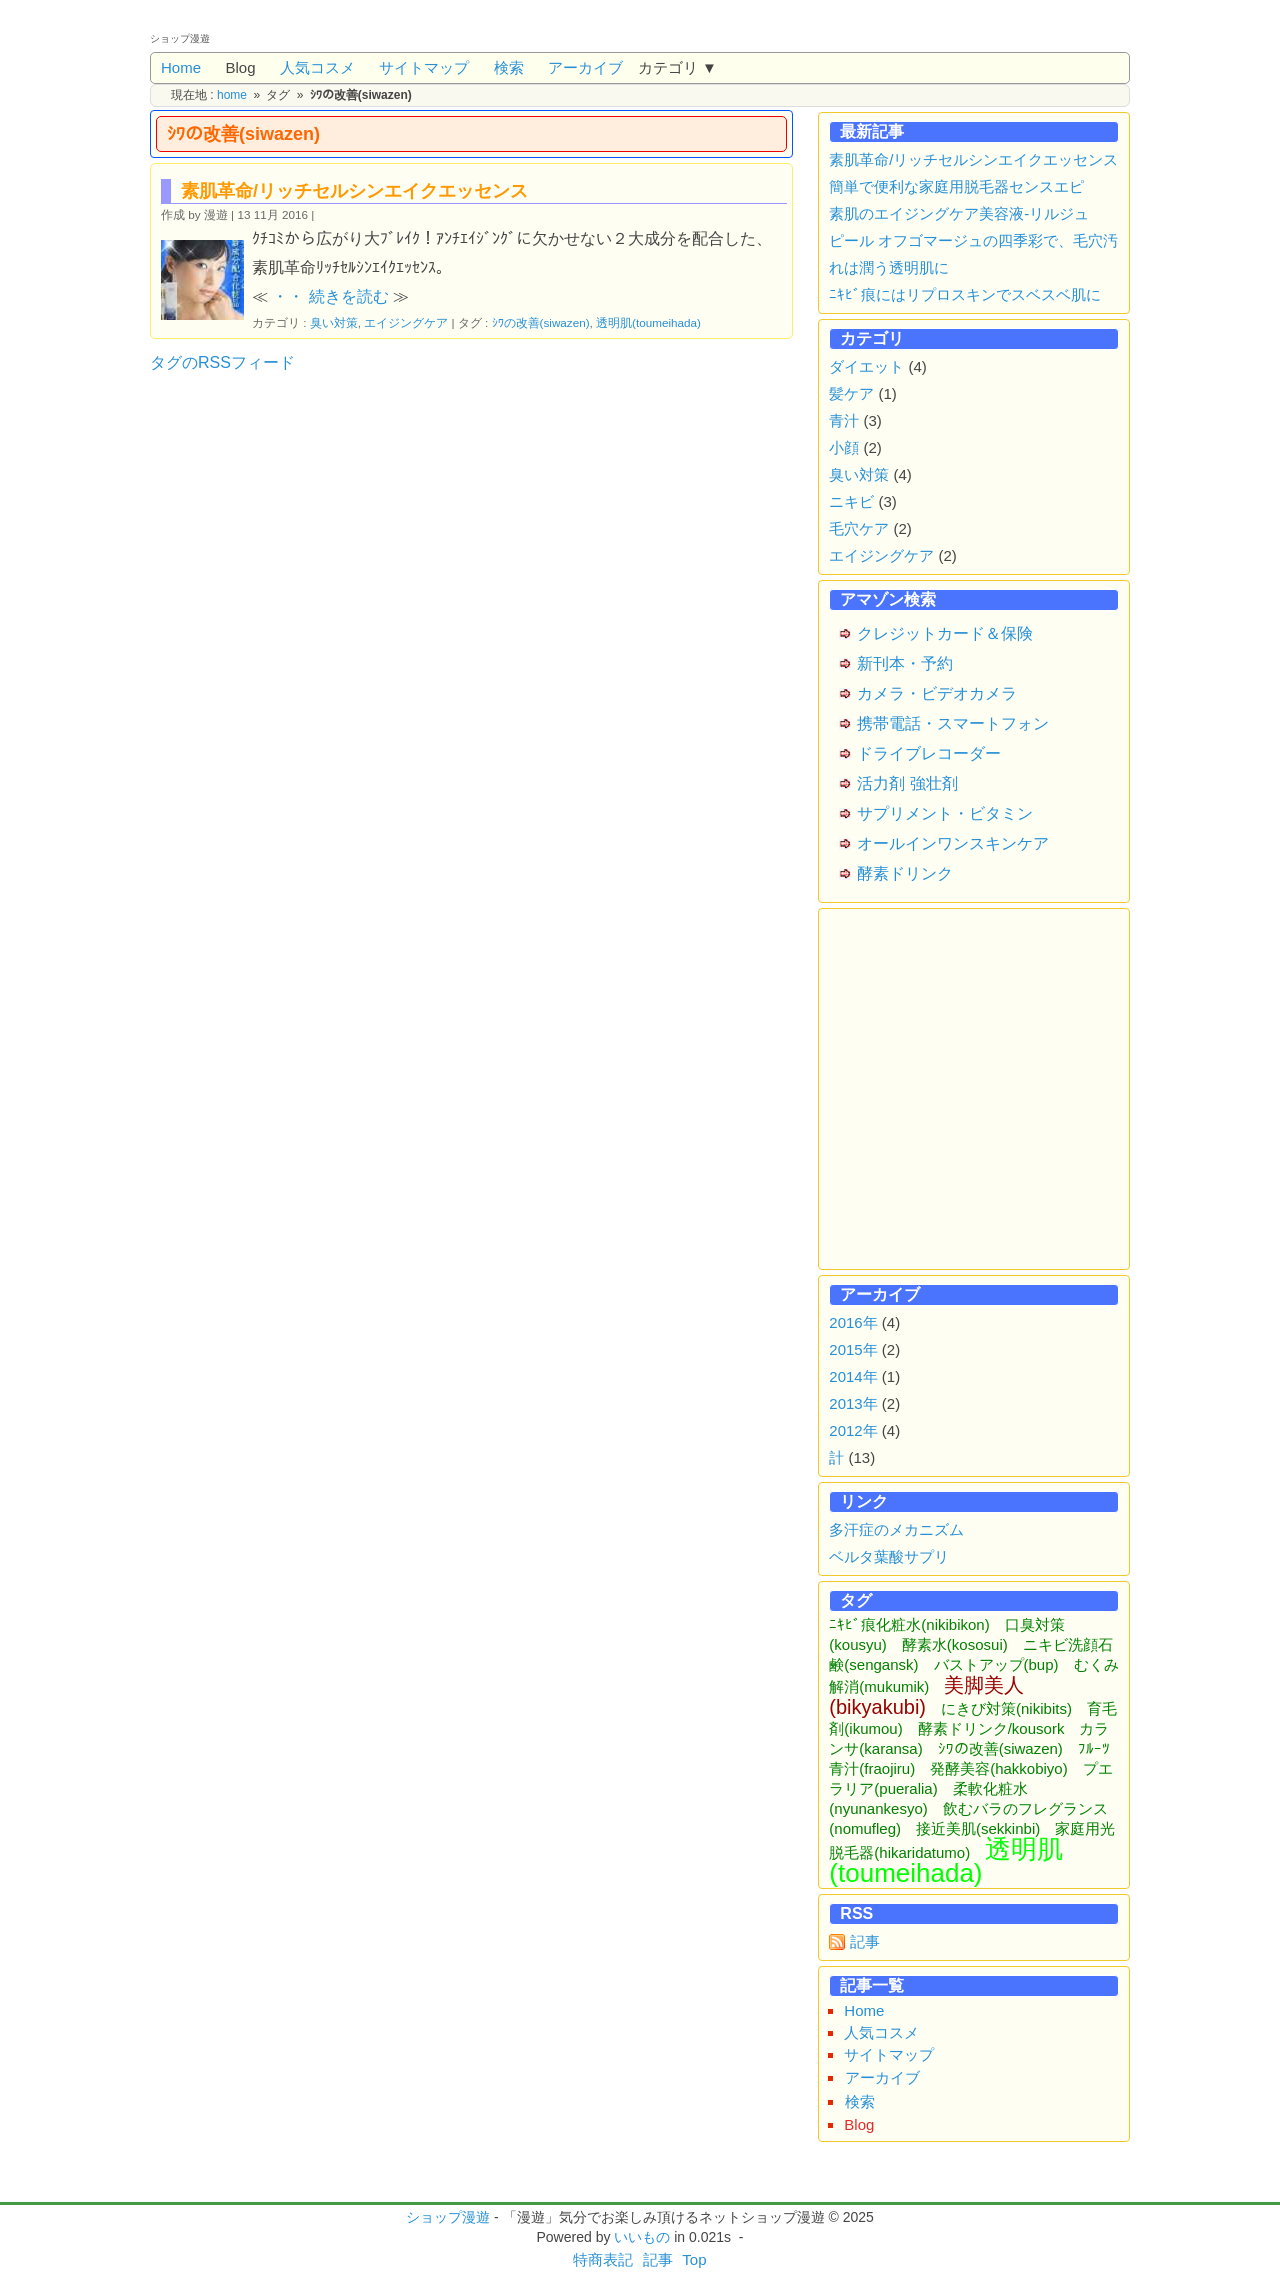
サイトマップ (424, 67)
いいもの (642, 2237)
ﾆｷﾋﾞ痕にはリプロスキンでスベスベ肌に (965, 294)
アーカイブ (585, 67)
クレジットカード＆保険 (945, 633)
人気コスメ (317, 67)
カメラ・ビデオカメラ (937, 693)
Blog (240, 67)
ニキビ (851, 501)
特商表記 (603, 2259)
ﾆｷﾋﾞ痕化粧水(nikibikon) (909, 1624)
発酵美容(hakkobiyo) (999, 1768)
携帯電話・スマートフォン (953, 723)
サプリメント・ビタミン (945, 813)
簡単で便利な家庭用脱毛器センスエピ (956, 186)
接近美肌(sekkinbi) (978, 1828)
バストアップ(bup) (996, 1664)
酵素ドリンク (905, 873)
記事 (865, 1941)
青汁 (844, 420)
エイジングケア (406, 322)
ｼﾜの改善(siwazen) (541, 322)
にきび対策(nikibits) (1006, 1708)
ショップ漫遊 (448, 2217)
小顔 (844, 447)
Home (181, 67)
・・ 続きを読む (330, 296)
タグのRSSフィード (222, 362)
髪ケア (851, 393)
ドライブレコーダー (929, 753)
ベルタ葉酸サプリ (889, 1556)
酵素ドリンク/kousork (991, 1728)
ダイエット (866, 366)
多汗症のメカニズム (896, 1529)
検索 (509, 67)
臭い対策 (334, 322)
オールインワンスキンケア (953, 843)
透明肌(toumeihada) (648, 322)
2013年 (853, 1403)
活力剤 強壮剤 (907, 783)
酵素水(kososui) (955, 1644)
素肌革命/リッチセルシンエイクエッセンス (354, 191)
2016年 (853, 1322)
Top (694, 2259)
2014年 (853, 1376)
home (232, 95)
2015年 (853, 1349)
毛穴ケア (859, 528)
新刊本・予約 (905, 663)
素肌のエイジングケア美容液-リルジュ (959, 213)
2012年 (853, 1430)
